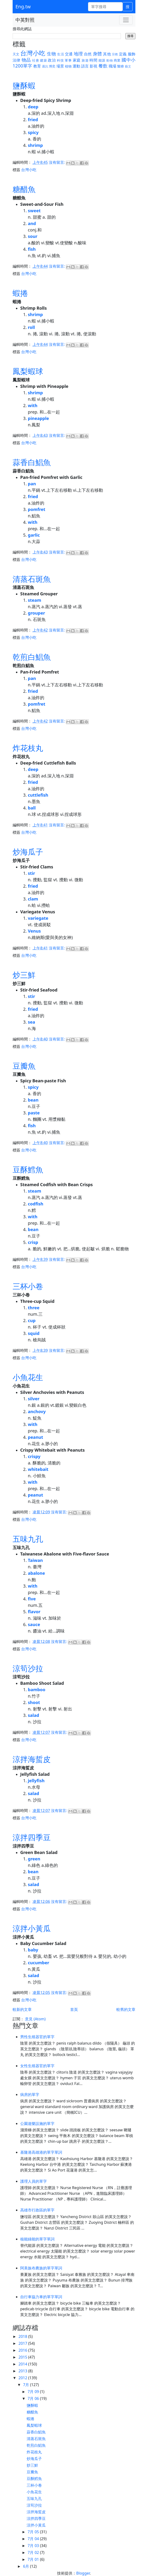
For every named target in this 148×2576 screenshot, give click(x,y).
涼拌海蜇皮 (32, 1759)
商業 (117, 60)
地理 (78, 53)
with (32, 405)
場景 (60, 66)
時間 (93, 60)
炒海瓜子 (28, 852)
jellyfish (36, 1780)
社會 (35, 60)
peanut (35, 1437)
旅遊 (85, 60)
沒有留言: (57, 162)
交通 (69, 54)
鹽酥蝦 (24, 85)
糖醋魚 (24, 189)
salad (33, 1715)
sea (31, 1022)
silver (33, 1398)
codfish (35, 1204)
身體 (97, 53)
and (32, 223)
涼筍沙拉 (28, 1668)
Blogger (83, 2573)
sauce (34, 1624)
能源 (102, 60)
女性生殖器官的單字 (37, 2065)
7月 (26, 2384)
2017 (23, 2343)
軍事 (68, 60)
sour (32, 236)
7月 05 (34, 2531)
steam (34, 600)
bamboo (36, 1689)
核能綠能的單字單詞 (37, 2239)
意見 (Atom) (35, 2019)
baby (33, 1950)
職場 (112, 66)
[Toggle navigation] (126, 20)
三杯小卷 (28, 1286)
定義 (123, 54)
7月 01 (34, 2559)
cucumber (38, 1962)
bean (33, 1100)
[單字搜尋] (105, 6)
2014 (23, 2364)
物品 (26, 60)
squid (33, 1333)
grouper (36, 613)
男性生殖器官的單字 (37, 2036)
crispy (34, 1456)
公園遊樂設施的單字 (37, 2123)
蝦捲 (20, 293)
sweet (34, 210)
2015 (23, 2357)
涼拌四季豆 (32, 1837)
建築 (43, 60)
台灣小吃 (32, 53)
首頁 (74, 2009)
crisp (33, 1242)
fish (32, 249)
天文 (16, 54)
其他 (107, 54)
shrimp (35, 145)
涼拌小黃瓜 (32, 1928)
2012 (23, 2377)
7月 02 (34, 2552)
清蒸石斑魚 (32, 579)
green (34, 1859)
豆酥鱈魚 (28, 1169)
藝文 (128, 66)
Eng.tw (23, 6)
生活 (60, 54)
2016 (23, 2350)
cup (31, 1320)
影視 (93, 66)
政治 (52, 60)
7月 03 (34, 2545)
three (33, 1307)
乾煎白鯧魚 (32, 657)
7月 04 (34, 2538)
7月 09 (34, 2391)
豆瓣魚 (24, 1066)
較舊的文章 (125, 2009)
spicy (33, 132)
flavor (34, 1611)
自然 (88, 54)
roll (31, 327)
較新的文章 (22, 2009)
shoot (34, 1702)
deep (33, 107)
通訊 (45, 66)
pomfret (36, 509)
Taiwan (35, 1560)
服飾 (131, 54)
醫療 (120, 66)
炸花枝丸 (28, 748)
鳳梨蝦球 (28, 371)
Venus (34, 931)
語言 (85, 66)
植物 (68, 66)
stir (31, 873)
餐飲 (103, 66)
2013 (23, 2371)
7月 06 (34, 2398)
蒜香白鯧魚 (32, 462)
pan (32, 483)
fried (33, 119)
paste (34, 1113)
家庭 (77, 60)
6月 (26, 2566)
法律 (16, 60)
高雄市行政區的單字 (37, 2210)
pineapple (38, 418)
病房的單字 (29, 2094)
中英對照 (25, 20)
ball (32, 808)
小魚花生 (28, 1377)
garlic (34, 535)
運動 (76, 66)
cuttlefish (38, 795)
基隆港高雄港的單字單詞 (41, 2152)
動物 (109, 60)
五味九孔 (28, 1539)
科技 (60, 60)
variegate (38, 918)
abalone (36, 1573)
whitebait (38, 1469)
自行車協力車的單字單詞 (41, 2296)
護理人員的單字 (33, 2181)
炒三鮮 (24, 975)
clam (33, 899)
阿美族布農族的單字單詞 (41, 2268)
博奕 (52, 66)
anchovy (37, 1411)
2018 (23, 2336)
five (32, 1599)
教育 (37, 66)
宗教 (115, 54)
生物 (51, 53)
